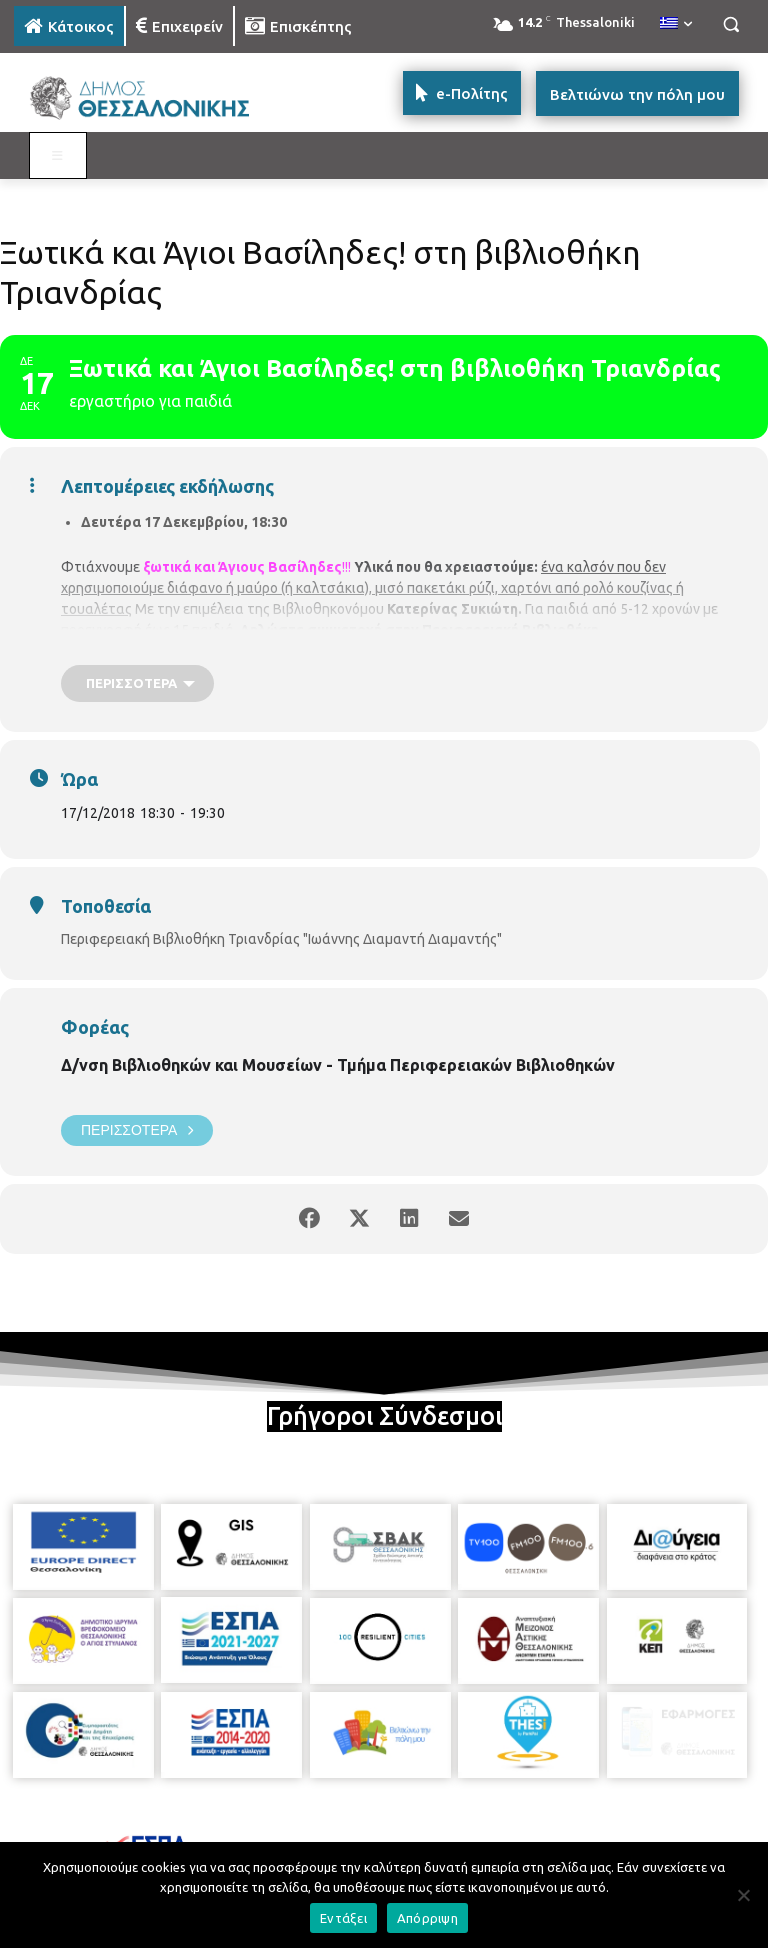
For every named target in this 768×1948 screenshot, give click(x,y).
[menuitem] (676, 24)
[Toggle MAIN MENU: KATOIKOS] (58, 156)
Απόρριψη (427, 1918)
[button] (730, 24)
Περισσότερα (137, 1130)
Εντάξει (343, 1918)
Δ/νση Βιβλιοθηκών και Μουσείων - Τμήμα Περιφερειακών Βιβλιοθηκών (338, 1065)
